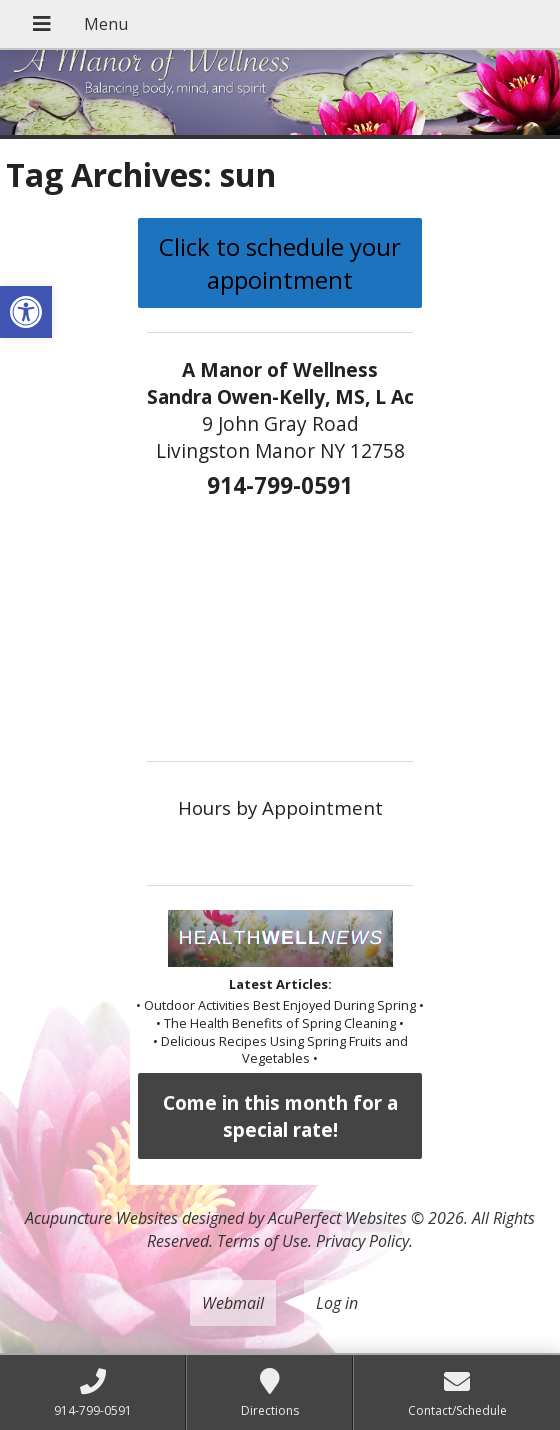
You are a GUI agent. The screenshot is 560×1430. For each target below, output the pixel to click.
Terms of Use (262, 1241)
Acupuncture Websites (101, 1218)
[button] (26, 312)
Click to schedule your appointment (280, 263)
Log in (337, 1303)
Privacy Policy (362, 1241)
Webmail (233, 1303)
